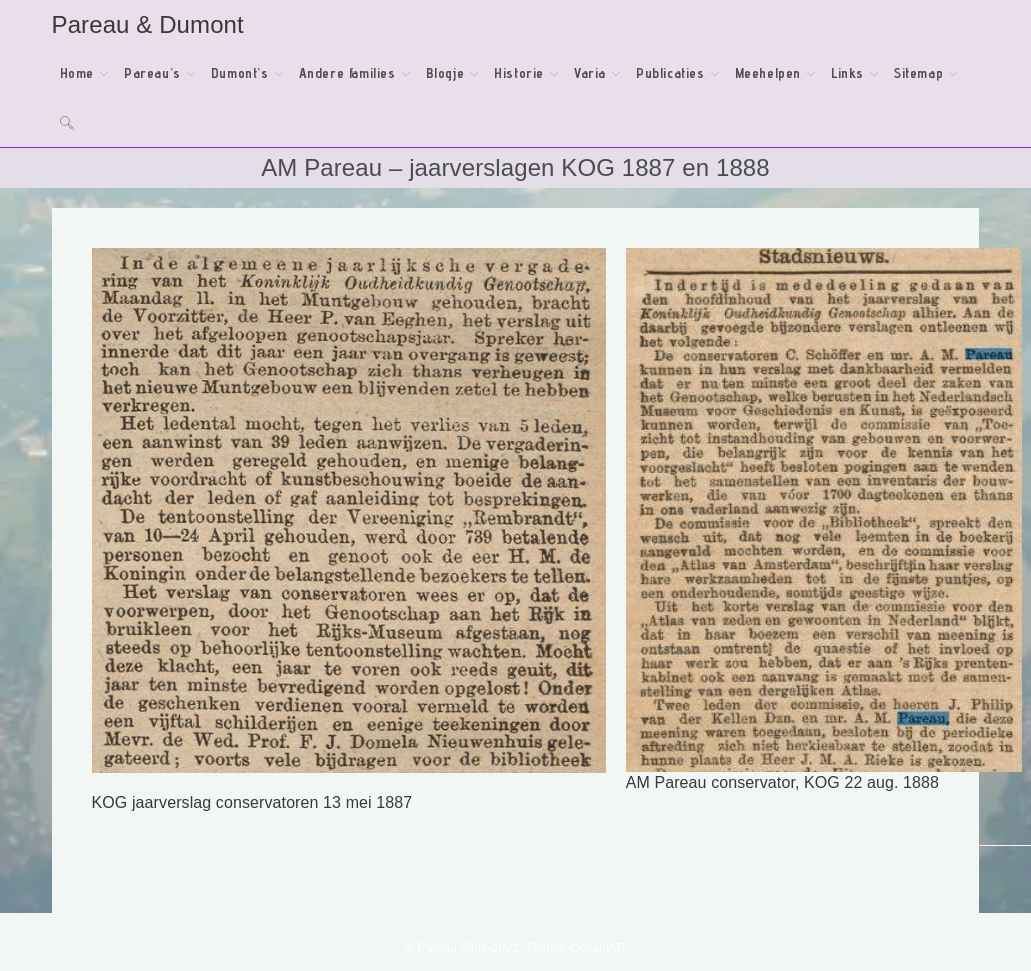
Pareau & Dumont (148, 24)
